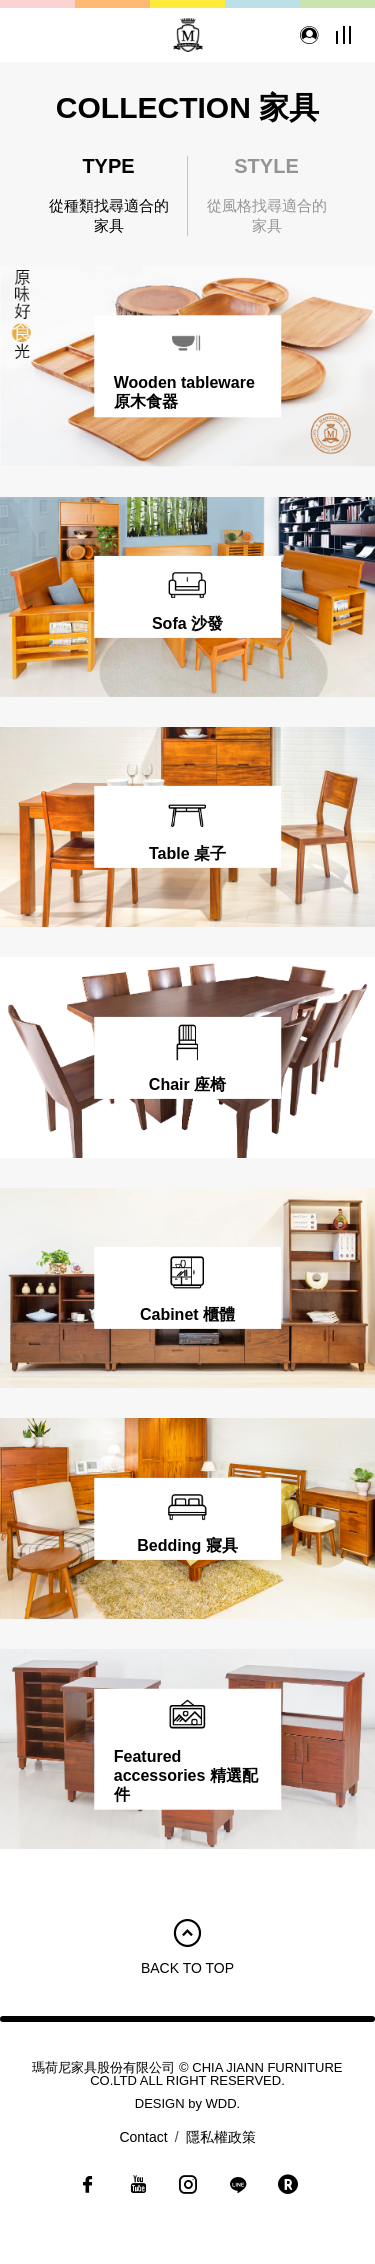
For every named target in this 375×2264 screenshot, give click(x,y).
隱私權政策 (221, 2137)
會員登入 (305, 35)
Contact (143, 2137)
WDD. (223, 2103)
